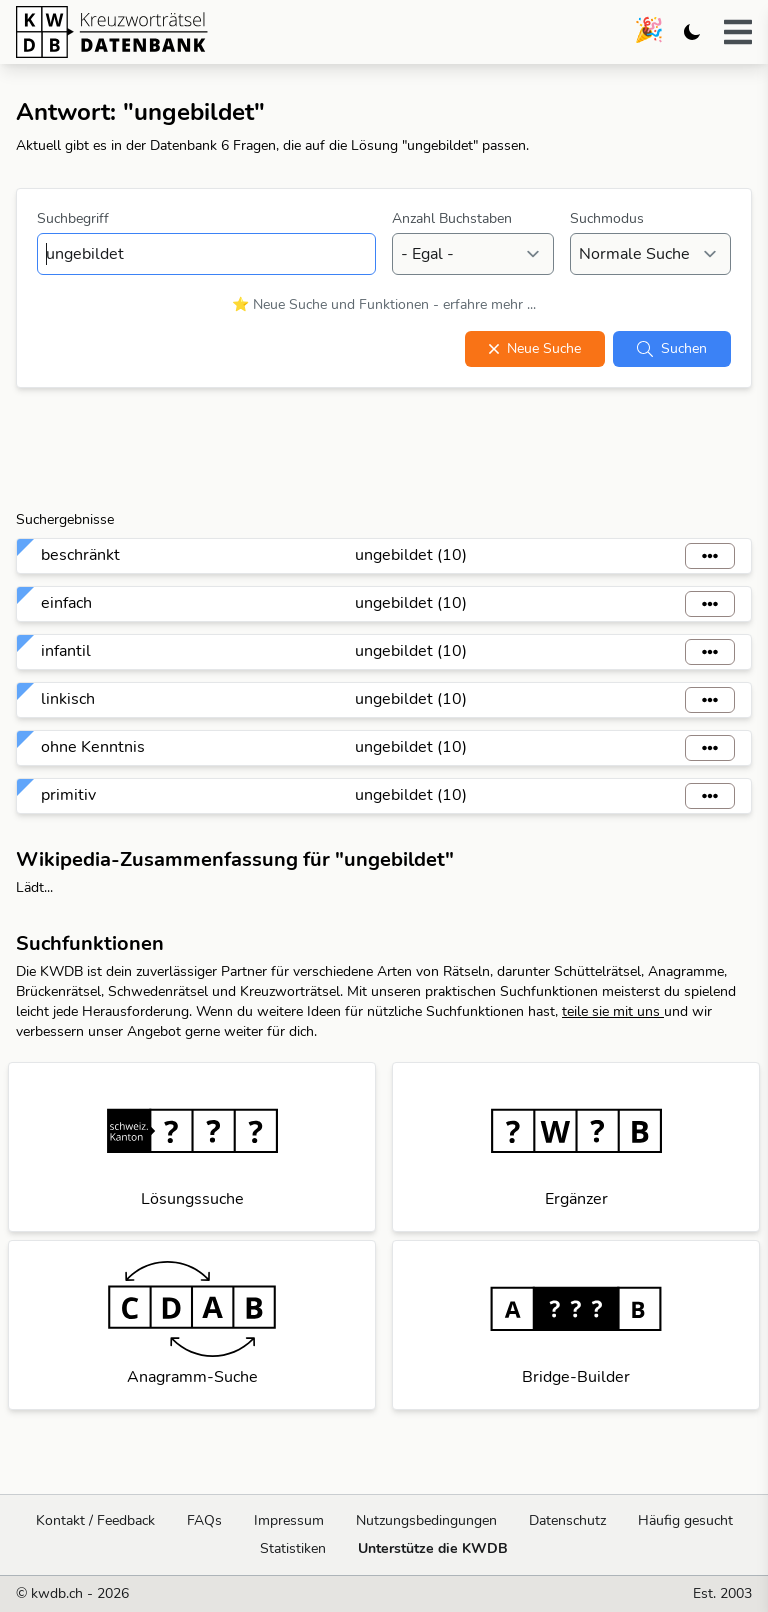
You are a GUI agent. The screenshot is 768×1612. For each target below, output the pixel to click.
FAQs (204, 1520)
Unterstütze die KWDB (433, 1548)
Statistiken (293, 1548)
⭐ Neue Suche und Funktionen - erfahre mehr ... (384, 304)
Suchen (672, 348)
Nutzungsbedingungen (426, 1520)
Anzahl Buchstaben (452, 218)
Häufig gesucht (685, 1520)
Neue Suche (535, 348)
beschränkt (80, 555)
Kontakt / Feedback (95, 1520)
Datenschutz (567, 1520)
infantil (66, 651)
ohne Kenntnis (93, 747)
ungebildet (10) (411, 555)
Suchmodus (607, 218)
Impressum (289, 1520)
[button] (738, 32)
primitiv (68, 795)
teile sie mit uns (613, 1011)
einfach (66, 603)
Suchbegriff (73, 218)
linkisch (68, 699)
